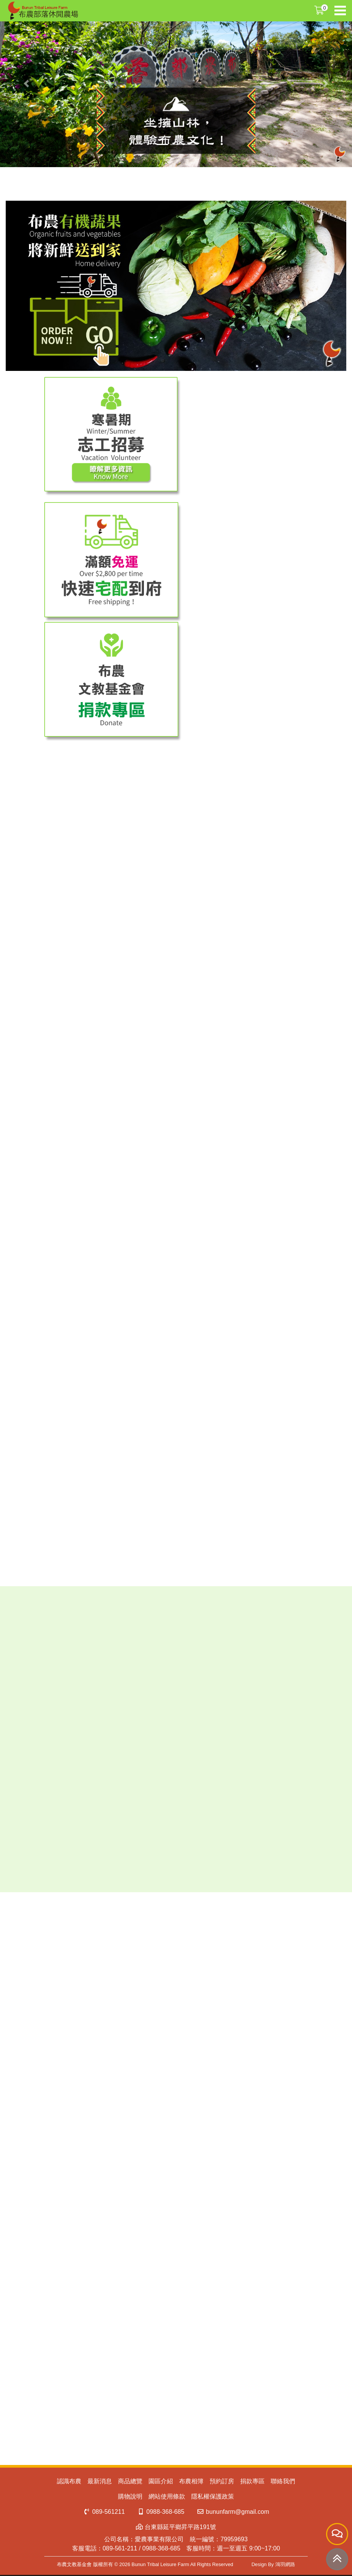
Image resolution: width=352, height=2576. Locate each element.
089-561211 (104, 2511)
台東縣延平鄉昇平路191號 (176, 2527)
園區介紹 (161, 2481)
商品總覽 (130, 2481)
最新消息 (99, 2481)
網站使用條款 (167, 2496)
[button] (26, 83)
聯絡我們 (283, 2481)
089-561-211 (120, 2548)
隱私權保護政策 (212, 2496)
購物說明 (130, 2496)
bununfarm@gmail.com (233, 2511)
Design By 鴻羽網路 (273, 2564)
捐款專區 (252, 2481)
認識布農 (69, 2481)
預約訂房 (222, 2481)
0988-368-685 (160, 2511)
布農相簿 (191, 2481)
